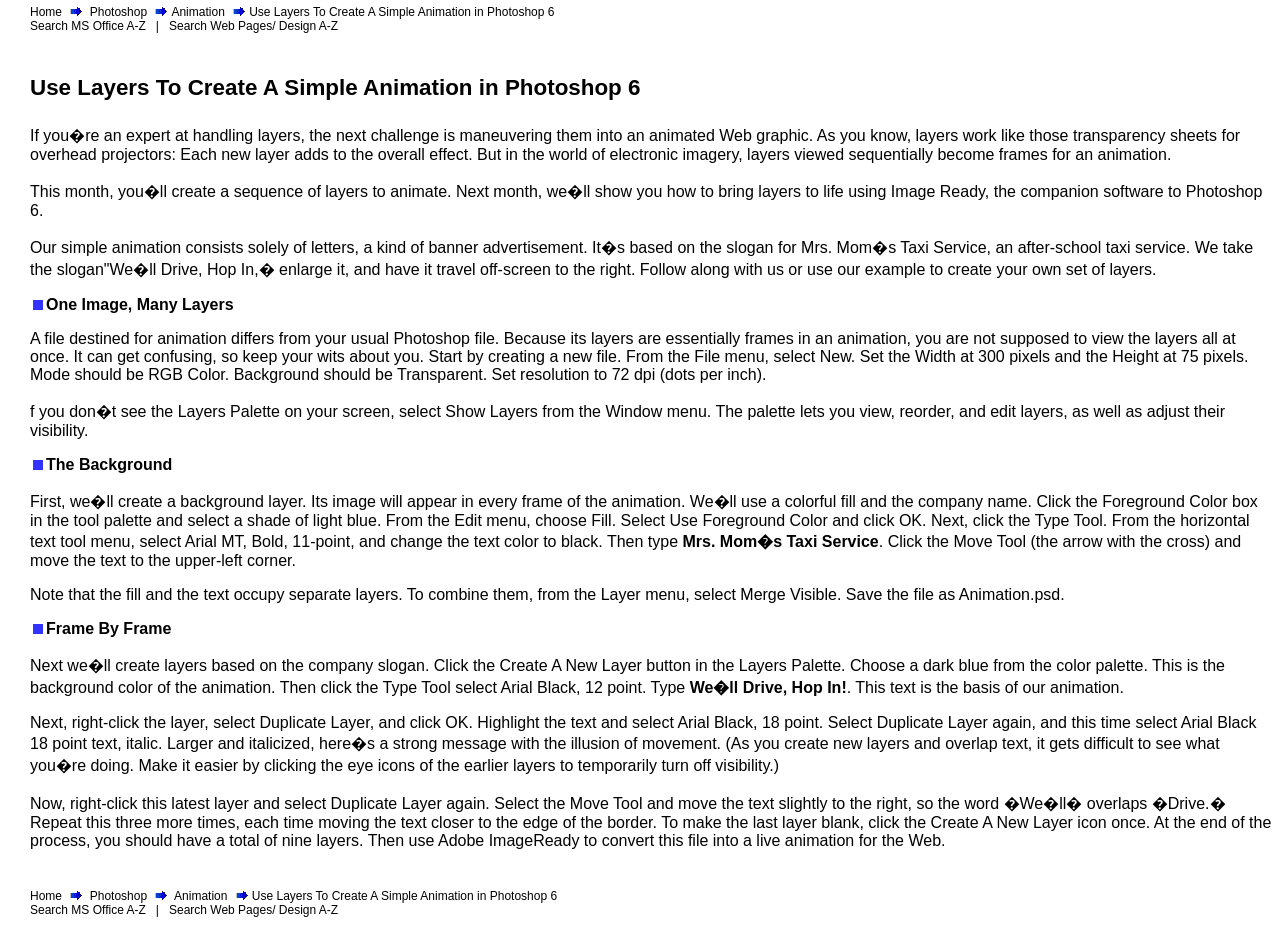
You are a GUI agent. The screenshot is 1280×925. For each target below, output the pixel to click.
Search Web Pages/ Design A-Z (253, 26)
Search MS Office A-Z (88, 26)
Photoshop (118, 12)
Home (46, 12)
